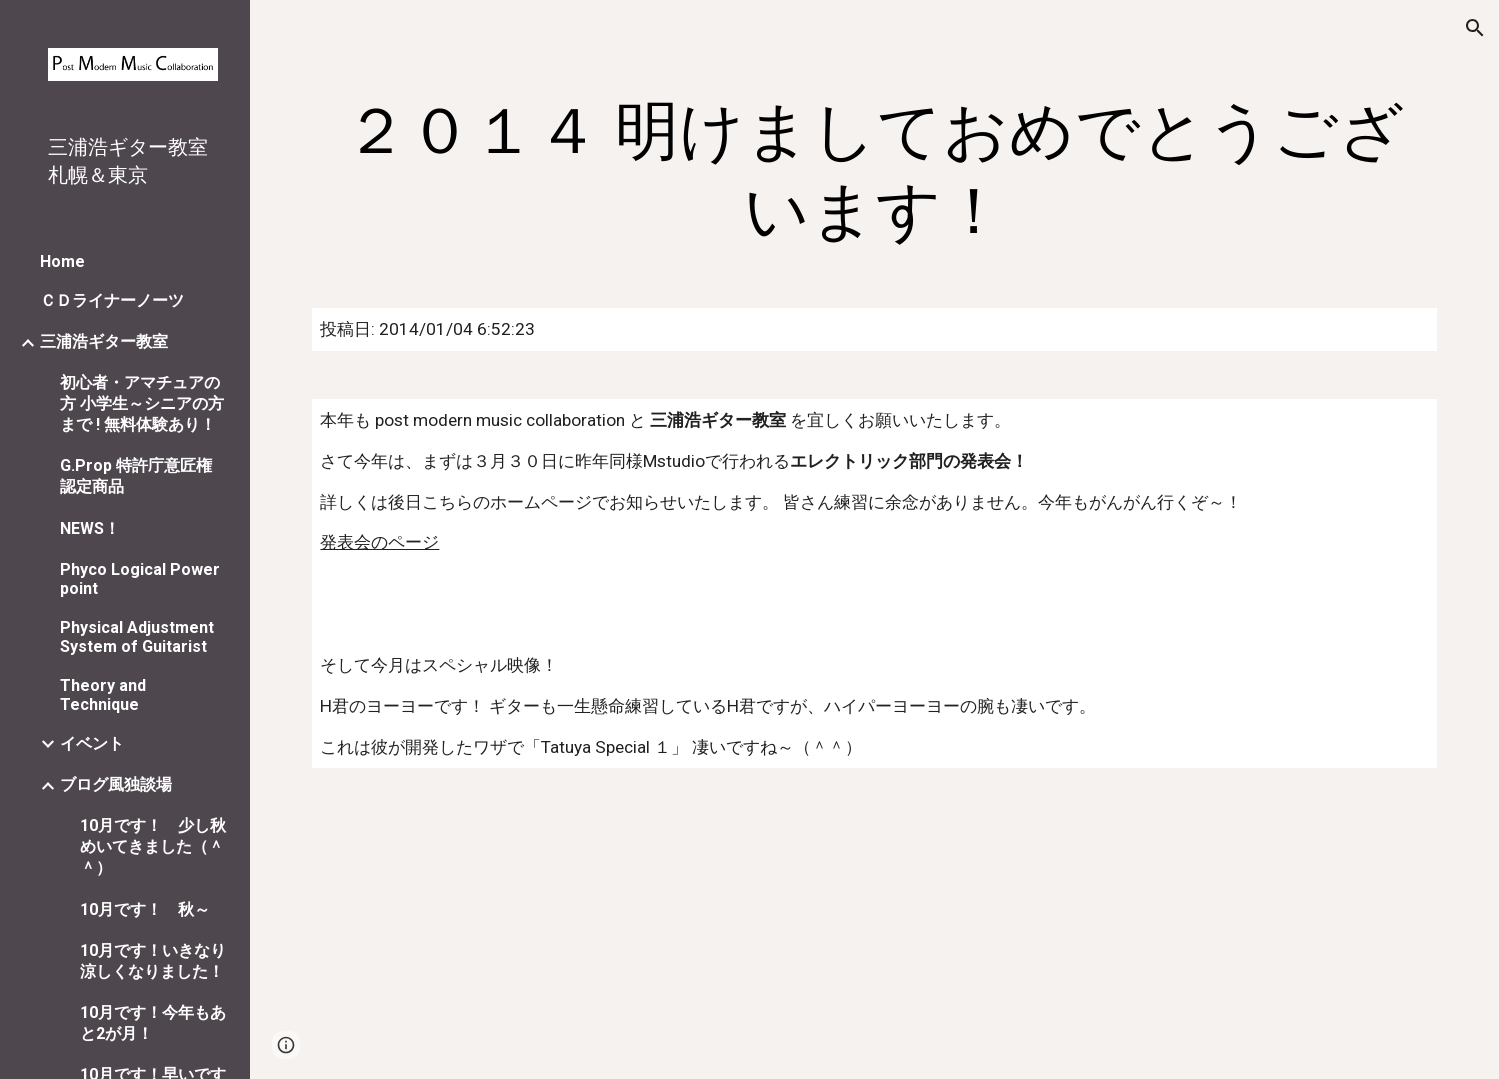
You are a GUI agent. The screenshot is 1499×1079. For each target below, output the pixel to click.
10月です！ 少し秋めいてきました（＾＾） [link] (153, 846)
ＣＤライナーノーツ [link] (112, 300)
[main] (874, 172)
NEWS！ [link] (90, 528)
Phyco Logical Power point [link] (140, 579)
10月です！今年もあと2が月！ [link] (153, 1023)
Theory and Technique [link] (103, 695)
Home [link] (62, 261)
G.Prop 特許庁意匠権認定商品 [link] (136, 476)
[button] (1475, 28)
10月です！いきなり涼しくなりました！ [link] (153, 961)
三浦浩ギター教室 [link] (104, 341)
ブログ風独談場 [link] (116, 784)
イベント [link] (92, 743)
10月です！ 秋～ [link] (145, 909)
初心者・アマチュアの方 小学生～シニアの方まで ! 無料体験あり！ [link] (142, 403)
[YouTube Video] (538, 935)
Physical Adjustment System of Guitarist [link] (137, 637)
